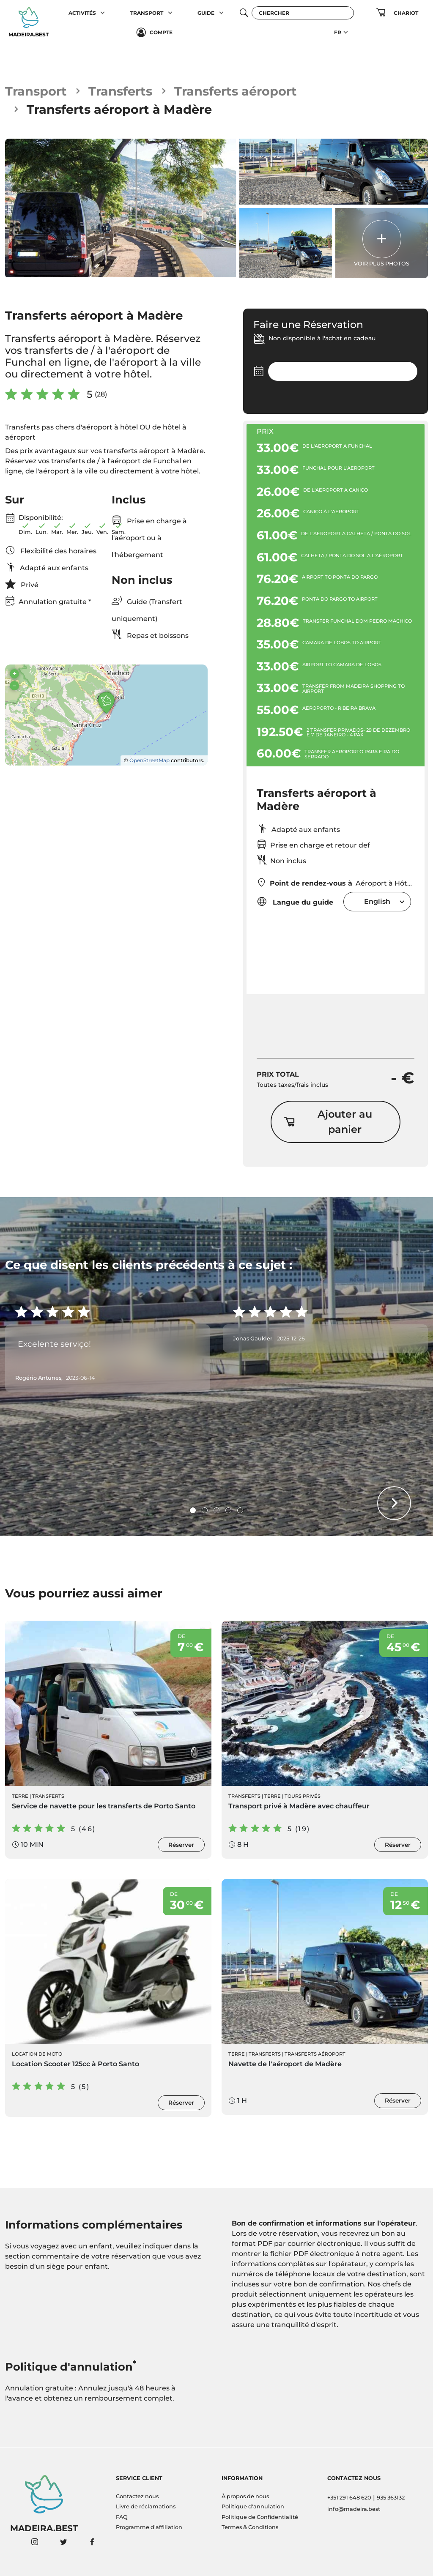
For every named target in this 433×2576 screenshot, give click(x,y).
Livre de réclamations (145, 2506)
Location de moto (37, 2054)
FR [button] (337, 32)
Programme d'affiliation (149, 2527)
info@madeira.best (353, 2509)
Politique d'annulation (253, 2506)
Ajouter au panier (328, 1121)
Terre (20, 1796)
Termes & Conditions (250, 2527)
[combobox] (377, 901)
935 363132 (391, 2497)
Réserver (181, 1844)
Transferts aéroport (235, 91)
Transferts (120, 91)
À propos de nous (245, 2496)
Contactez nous (137, 2496)
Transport (36, 91)
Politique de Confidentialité (260, 2517)
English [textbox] (377, 901)
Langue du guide (295, 901)
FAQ (122, 2517)
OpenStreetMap (149, 760)
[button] (103, 13)
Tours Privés (303, 1796)
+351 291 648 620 (349, 2497)
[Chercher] (303, 12)
